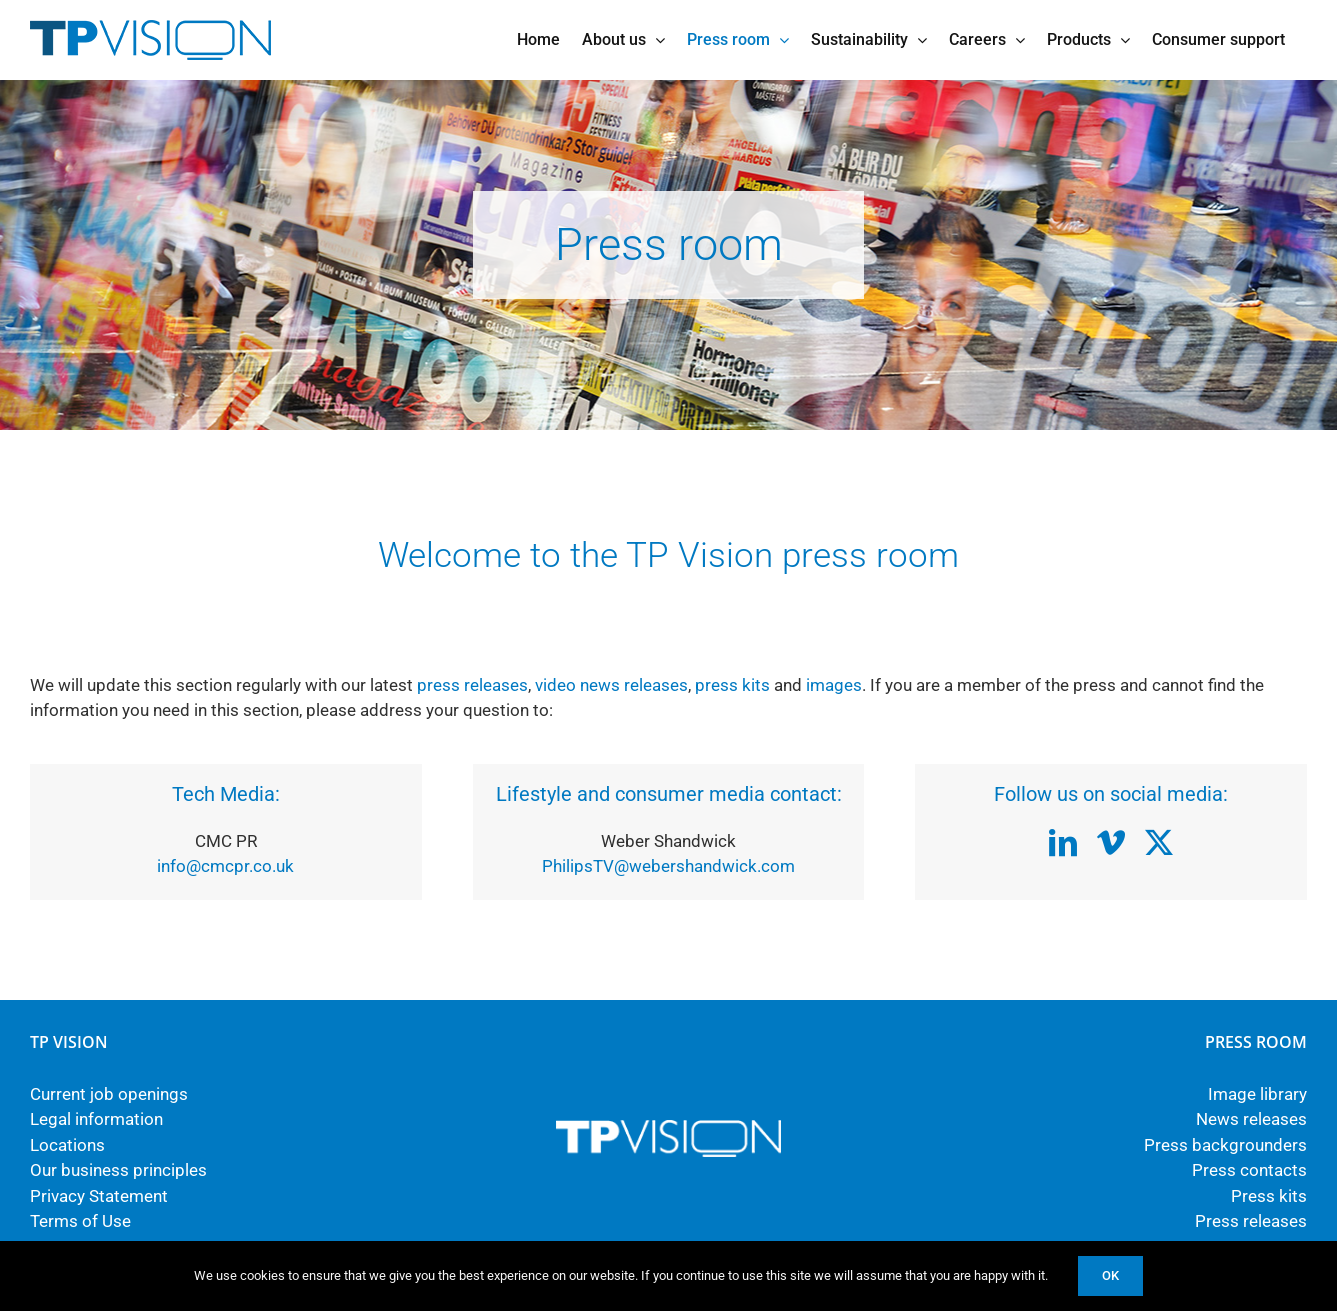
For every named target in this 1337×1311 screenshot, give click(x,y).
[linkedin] (1063, 843)
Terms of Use (80, 1221)
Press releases (1251, 1221)
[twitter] (1159, 843)
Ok (1110, 1275)
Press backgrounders (1225, 1145)
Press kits (1269, 1196)
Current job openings (109, 1094)
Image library (1257, 1094)
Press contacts (1249, 1170)
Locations (67, 1145)
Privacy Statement (99, 1196)
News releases (1251, 1119)
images (834, 685)
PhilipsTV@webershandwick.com (668, 866)
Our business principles (118, 1170)
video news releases (611, 685)
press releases (472, 685)
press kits (732, 685)
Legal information (96, 1119)
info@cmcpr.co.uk (225, 866)
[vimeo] (1111, 843)
